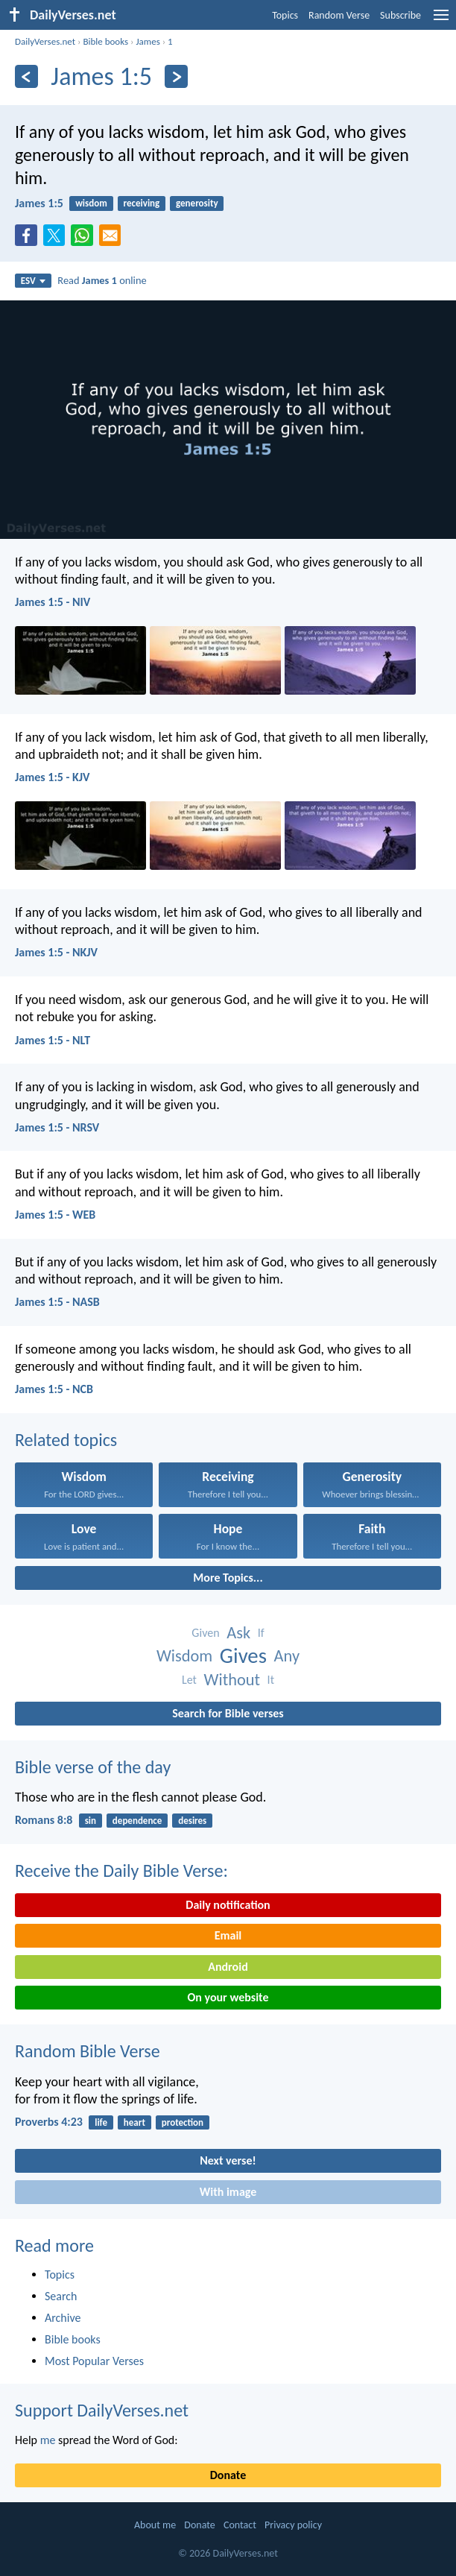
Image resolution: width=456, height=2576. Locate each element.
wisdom (91, 203)
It (270, 1680)
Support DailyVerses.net (102, 2410)
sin (90, 1820)
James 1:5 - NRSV (57, 1127)
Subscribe (400, 15)
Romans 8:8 (43, 1820)
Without (232, 1680)
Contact (240, 2525)
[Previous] (26, 76)
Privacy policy (293, 2525)
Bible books (105, 41)
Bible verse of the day (93, 1767)
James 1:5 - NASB (57, 1302)
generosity (197, 203)
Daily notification (228, 1905)
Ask (238, 1633)
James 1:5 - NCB (54, 1389)
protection (182, 2122)
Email (228, 1935)
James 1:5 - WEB (55, 1215)
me (48, 2440)
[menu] (441, 20)
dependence (137, 1820)
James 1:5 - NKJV (56, 952)
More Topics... (227, 1577)
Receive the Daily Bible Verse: (121, 1870)
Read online (101, 280)
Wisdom (184, 1656)
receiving (142, 203)
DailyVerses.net (45, 41)
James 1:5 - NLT (52, 1040)
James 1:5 (39, 203)
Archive (62, 2318)
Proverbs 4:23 (49, 2122)
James (147, 41)
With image (228, 2192)
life (101, 2122)
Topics (285, 15)
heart (134, 2122)
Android (227, 1967)
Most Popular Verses (94, 2361)
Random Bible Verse (87, 2051)
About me (155, 2525)
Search (61, 2296)
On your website (228, 1997)
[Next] (176, 76)
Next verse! (228, 2160)
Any (287, 1656)
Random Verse (339, 15)
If (261, 1633)
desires (192, 1820)
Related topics (66, 1439)
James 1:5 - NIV (52, 602)
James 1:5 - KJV (52, 777)
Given (205, 1633)
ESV (33, 280)
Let (189, 1680)
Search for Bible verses (227, 1713)
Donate (228, 2475)
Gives (243, 1656)
